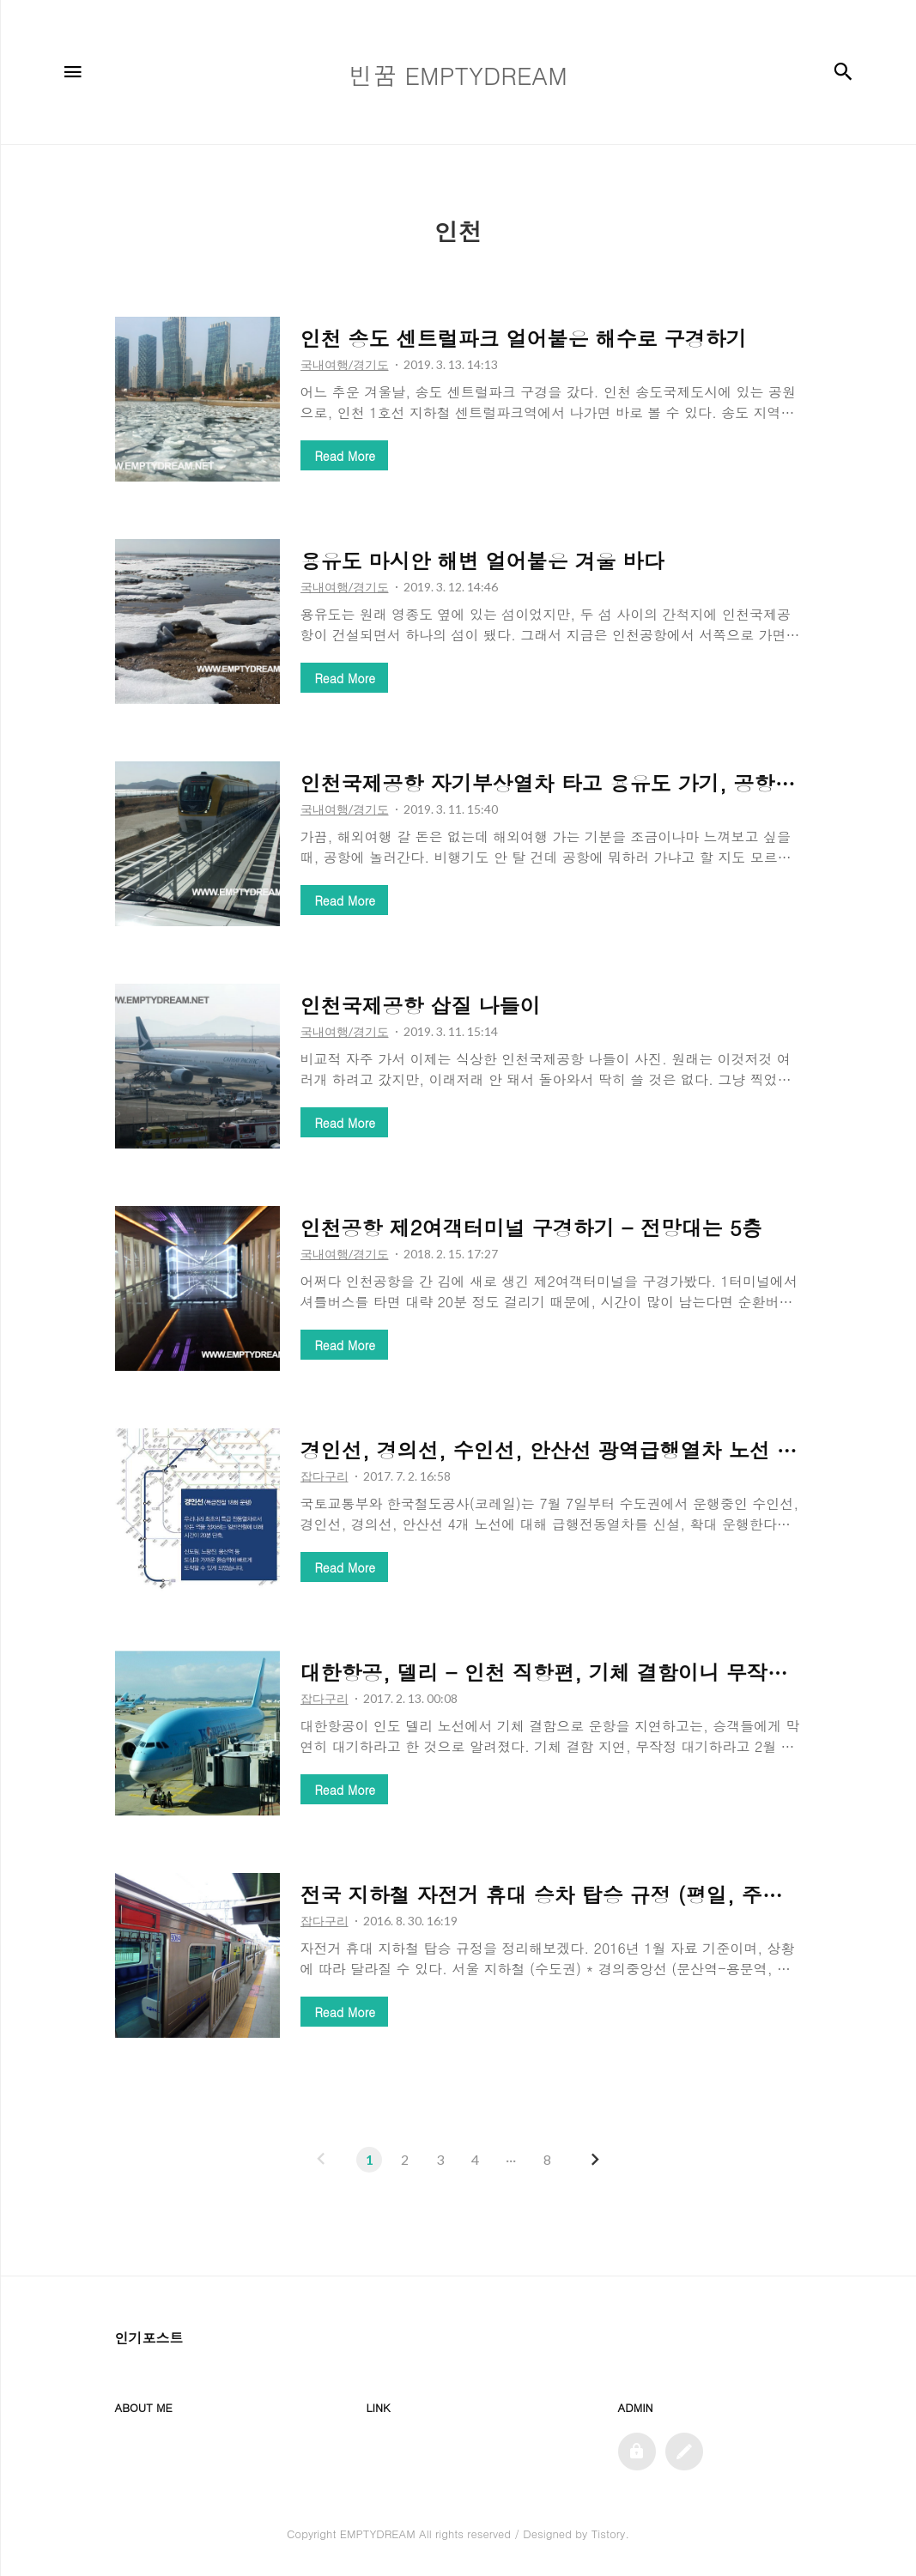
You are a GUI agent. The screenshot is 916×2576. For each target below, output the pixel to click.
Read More (345, 455)
